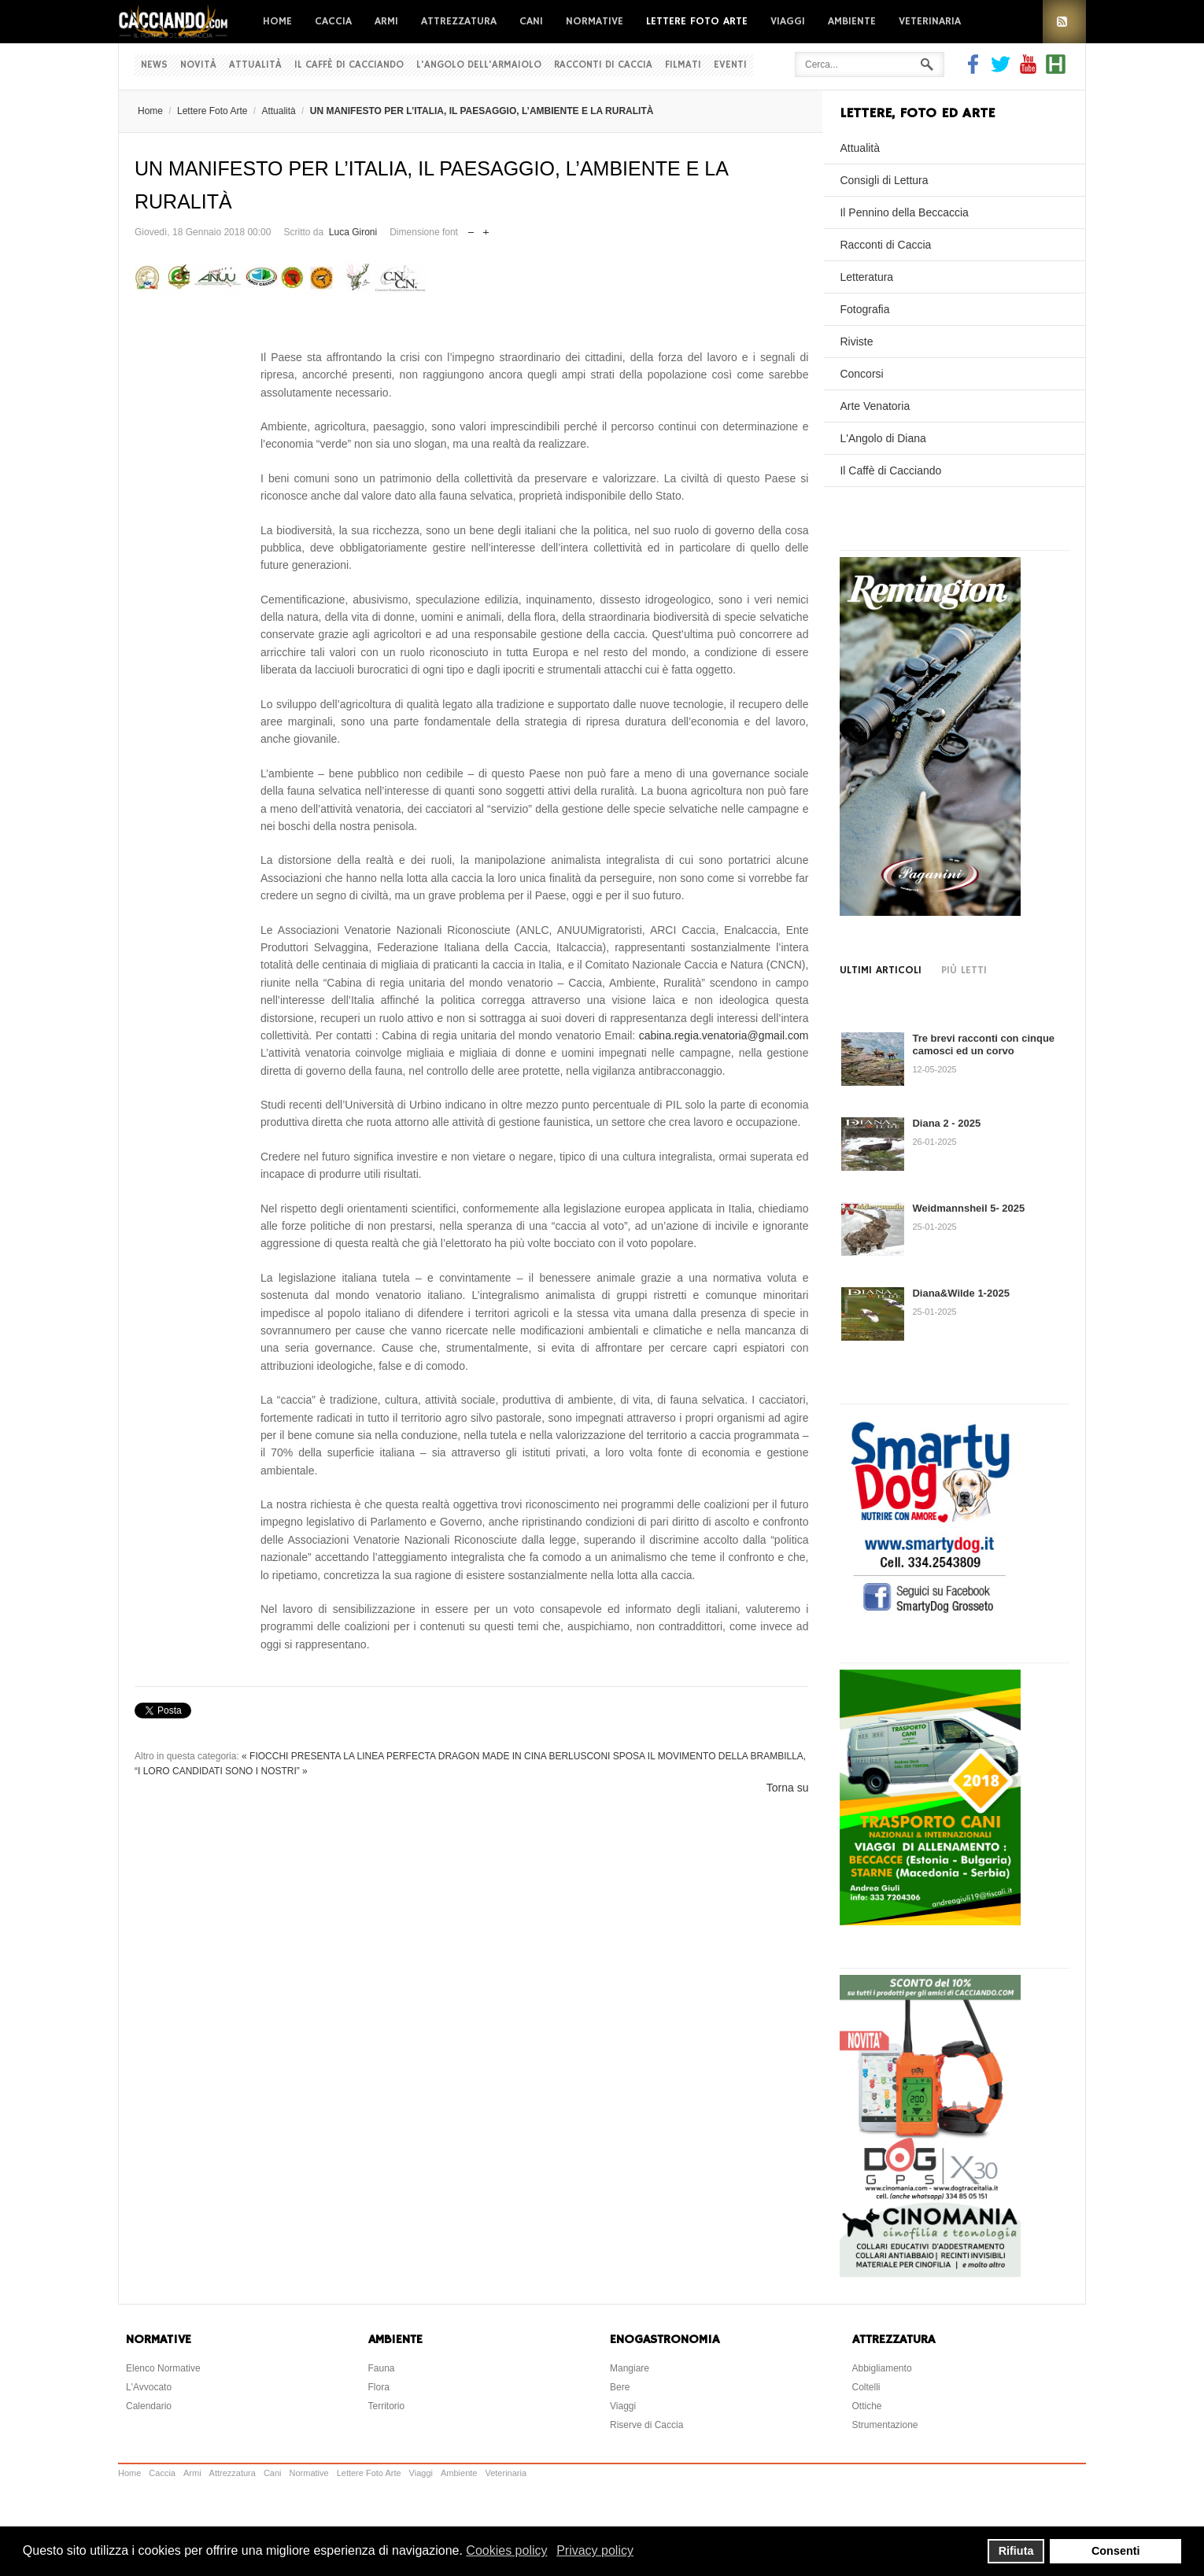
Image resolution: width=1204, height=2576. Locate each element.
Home (277, 21)
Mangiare (629, 2368)
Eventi (730, 65)
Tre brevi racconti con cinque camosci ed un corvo (983, 1044)
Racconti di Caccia (603, 65)
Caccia (333, 21)
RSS (1064, 21)
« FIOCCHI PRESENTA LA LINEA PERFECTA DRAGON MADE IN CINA (394, 1756)
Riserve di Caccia (646, 2424)
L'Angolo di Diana (882, 438)
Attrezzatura (459, 21)
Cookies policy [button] (506, 2550)
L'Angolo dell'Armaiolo (478, 65)
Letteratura (866, 277)
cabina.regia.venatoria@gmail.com (724, 1035)
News (154, 65)
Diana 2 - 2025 (946, 1123)
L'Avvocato (149, 2387)
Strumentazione (885, 2424)
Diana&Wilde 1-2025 (960, 1293)
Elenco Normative (163, 2368)
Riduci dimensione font (471, 228)
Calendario (149, 2406)
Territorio (386, 2406)
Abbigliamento (882, 2368)
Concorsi (861, 373)
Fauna (381, 2368)
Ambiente (852, 21)
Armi (386, 21)
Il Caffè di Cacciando (349, 65)
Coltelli (866, 2387)
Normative (594, 21)
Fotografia (864, 309)
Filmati (683, 65)
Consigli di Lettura (884, 180)
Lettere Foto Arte (697, 21)
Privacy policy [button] (594, 2550)
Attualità (255, 65)
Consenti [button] (1115, 2551)
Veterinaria (930, 21)
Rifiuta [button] (1016, 2551)
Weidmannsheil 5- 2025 (968, 1208)
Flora (379, 2387)
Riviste (856, 341)
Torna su (787, 1787)
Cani (531, 21)
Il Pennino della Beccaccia (904, 212)
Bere (620, 2387)
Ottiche (867, 2406)
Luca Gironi (353, 232)
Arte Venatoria (875, 406)
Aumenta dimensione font (486, 228)
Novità (198, 65)
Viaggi (787, 21)
